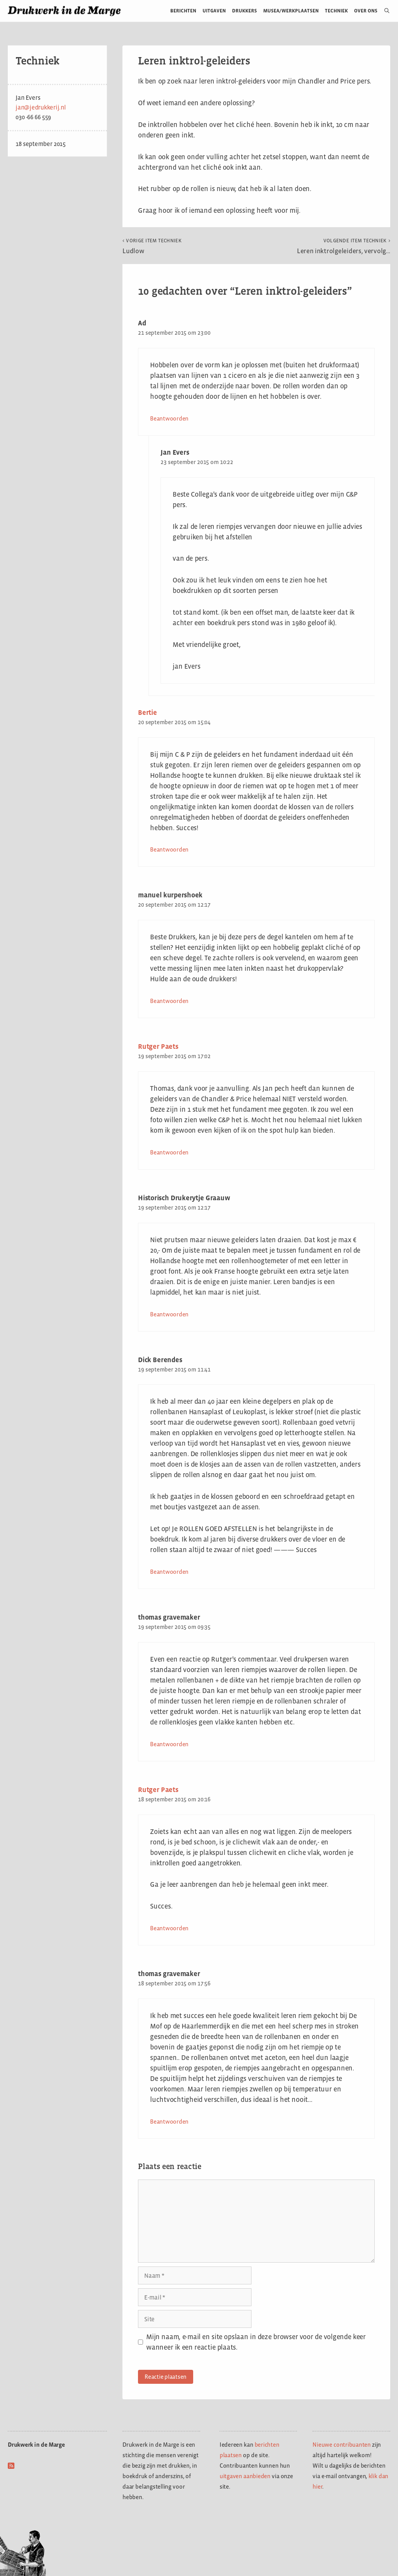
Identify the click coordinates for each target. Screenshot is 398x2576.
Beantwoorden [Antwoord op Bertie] (169, 849)
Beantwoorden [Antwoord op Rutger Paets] (169, 1152)
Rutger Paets (158, 1046)
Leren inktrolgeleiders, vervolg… (343, 246)
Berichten (183, 11)
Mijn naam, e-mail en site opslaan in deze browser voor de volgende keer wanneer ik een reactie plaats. (256, 2342)
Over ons (366, 11)
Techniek (336, 11)
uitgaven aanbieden (245, 2476)
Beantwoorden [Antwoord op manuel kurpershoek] (169, 1001)
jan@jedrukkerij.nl (41, 107)
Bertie (147, 712)
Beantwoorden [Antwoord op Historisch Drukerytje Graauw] (169, 1314)
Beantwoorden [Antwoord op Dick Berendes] (169, 1571)
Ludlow (152, 246)
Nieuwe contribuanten (341, 2444)
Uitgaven (214, 11)
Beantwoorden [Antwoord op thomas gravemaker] (169, 1744)
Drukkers (244, 11)
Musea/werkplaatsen (291, 11)
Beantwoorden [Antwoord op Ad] (169, 418)
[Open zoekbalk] (383, 11)
